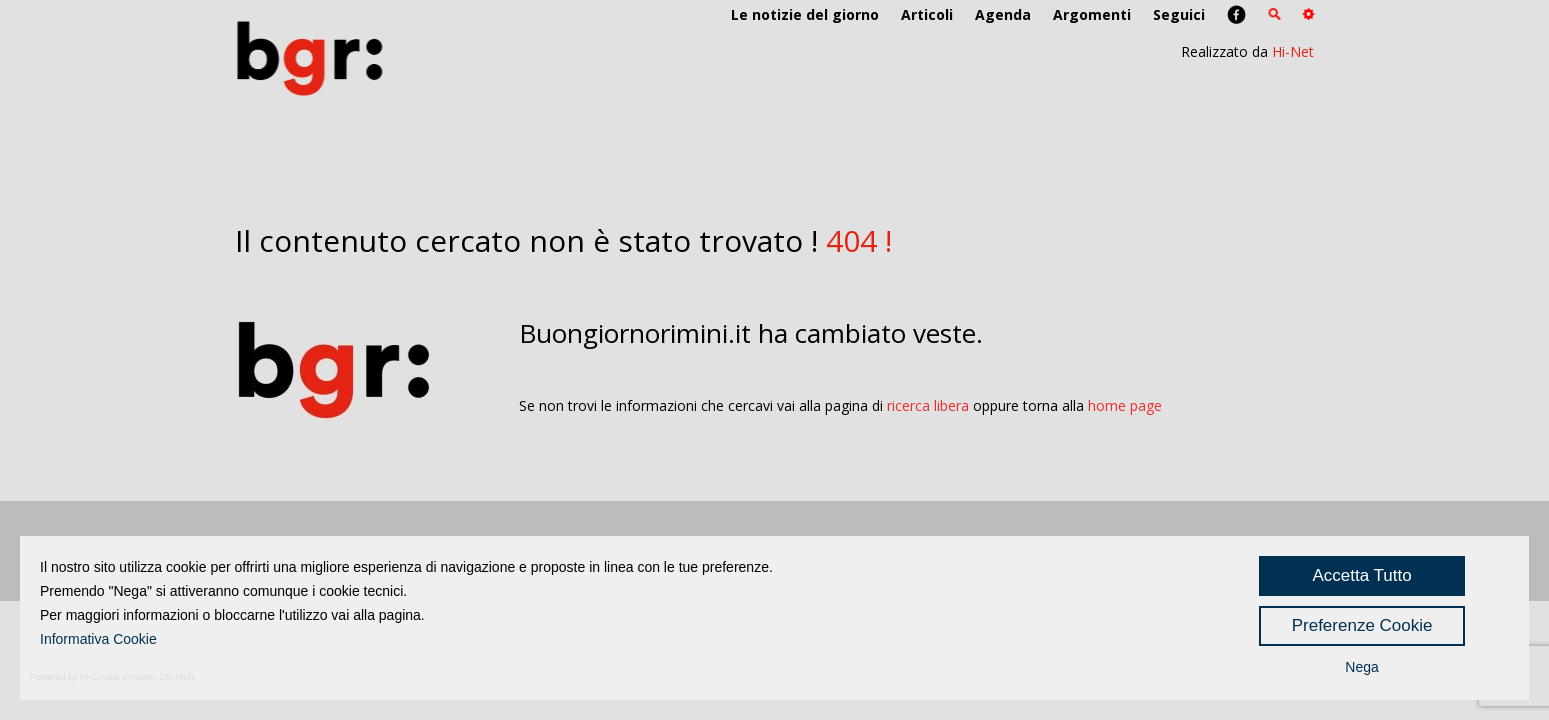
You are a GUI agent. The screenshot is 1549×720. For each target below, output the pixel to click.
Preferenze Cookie (1362, 625)
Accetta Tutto (1361, 575)
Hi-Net (1293, 51)
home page (1125, 405)
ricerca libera (928, 405)
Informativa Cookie (98, 639)
